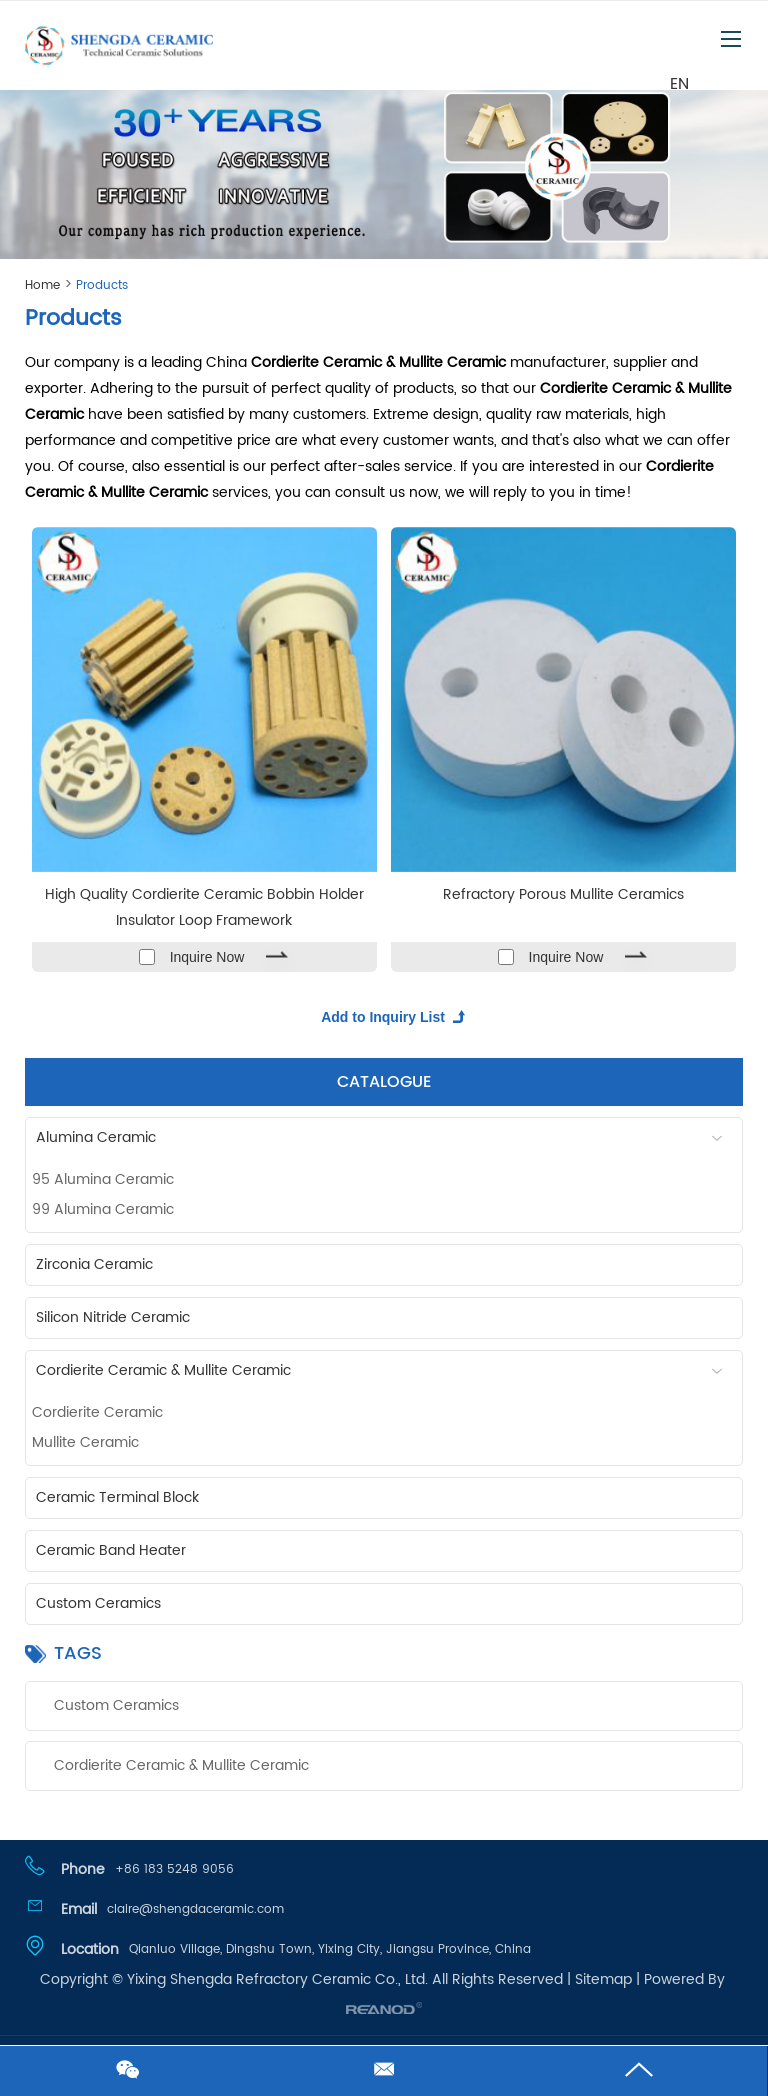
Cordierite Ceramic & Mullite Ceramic (386, 1370)
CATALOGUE (384, 1082)
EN (679, 83)
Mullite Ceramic (85, 1442)
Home (42, 285)
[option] (384, 169)
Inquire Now (207, 957)
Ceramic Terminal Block (117, 1497)
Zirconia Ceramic (94, 1264)
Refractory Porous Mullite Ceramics (563, 894)
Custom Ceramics (98, 1603)
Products (102, 285)
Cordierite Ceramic (97, 1412)
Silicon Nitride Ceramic (113, 1317)
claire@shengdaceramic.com (195, 1909)
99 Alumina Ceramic (103, 1209)
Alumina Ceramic (386, 1137)
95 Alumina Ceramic (103, 1179)
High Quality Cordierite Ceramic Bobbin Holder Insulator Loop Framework (204, 907)
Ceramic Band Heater (111, 1550)
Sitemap (603, 1979)
